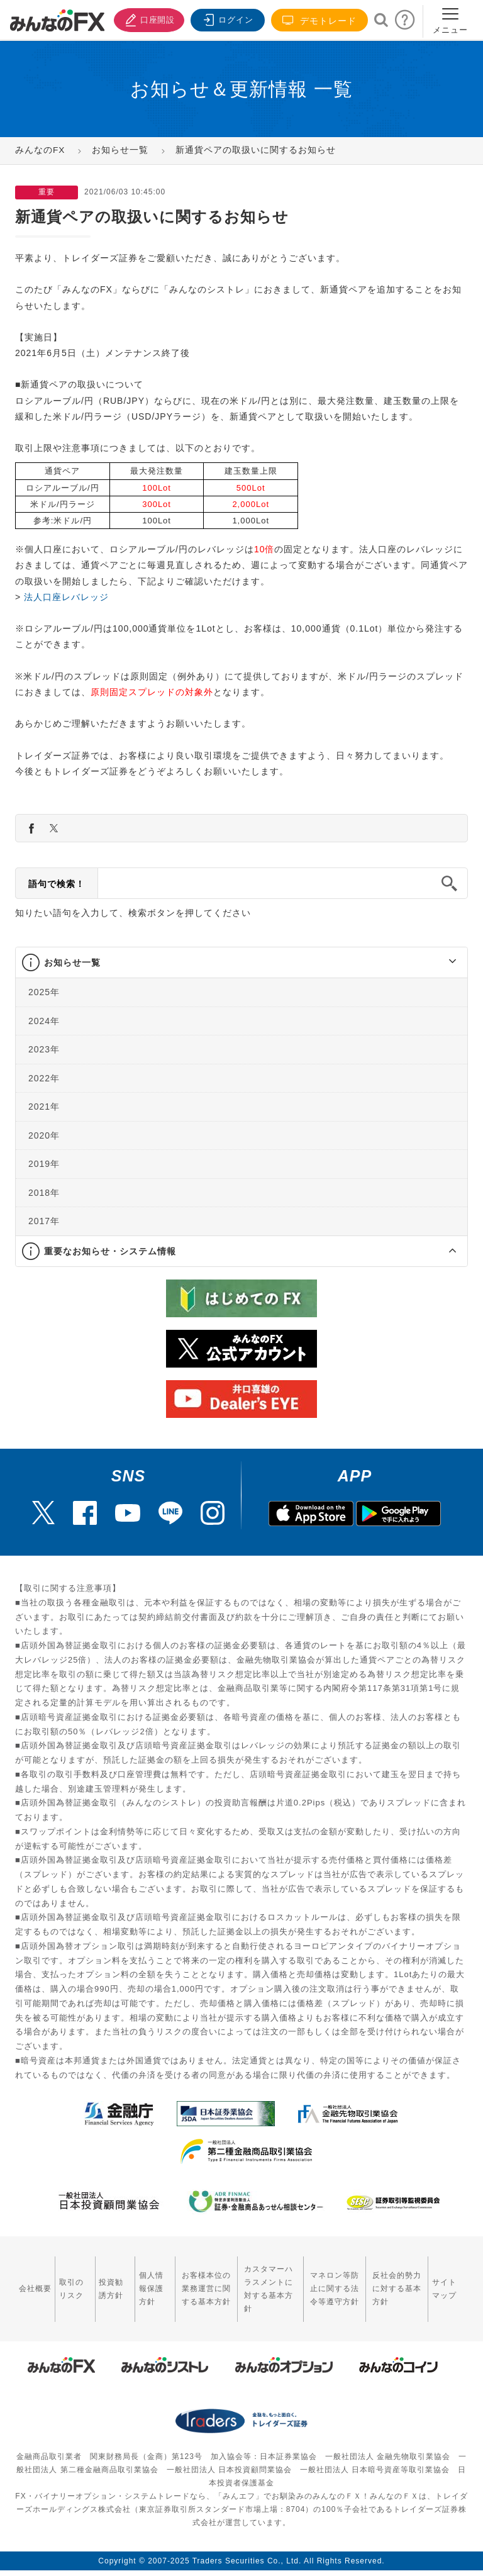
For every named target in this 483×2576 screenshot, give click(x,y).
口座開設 (146, 18)
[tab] (241, 962)
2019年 (44, 1164)
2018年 (44, 1192)
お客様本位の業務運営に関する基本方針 (189, 2281)
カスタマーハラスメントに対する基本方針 (261, 2281)
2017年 (44, 1221)
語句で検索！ (56, 884)
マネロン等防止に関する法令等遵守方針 (328, 2281)
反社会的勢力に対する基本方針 (396, 2281)
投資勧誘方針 (103, 2281)
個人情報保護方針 (138, 2281)
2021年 (44, 1106)
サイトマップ (448, 2281)
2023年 (44, 1049)
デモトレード (319, 20)
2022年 (44, 1078)
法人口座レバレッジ (66, 597)
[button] (441, 962)
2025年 (44, 992)
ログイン (226, 18)
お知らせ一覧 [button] (72, 962)
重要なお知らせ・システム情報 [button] (110, 1251)
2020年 (44, 1135)
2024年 (44, 1020)
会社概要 (30, 2281)
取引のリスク (67, 2281)
